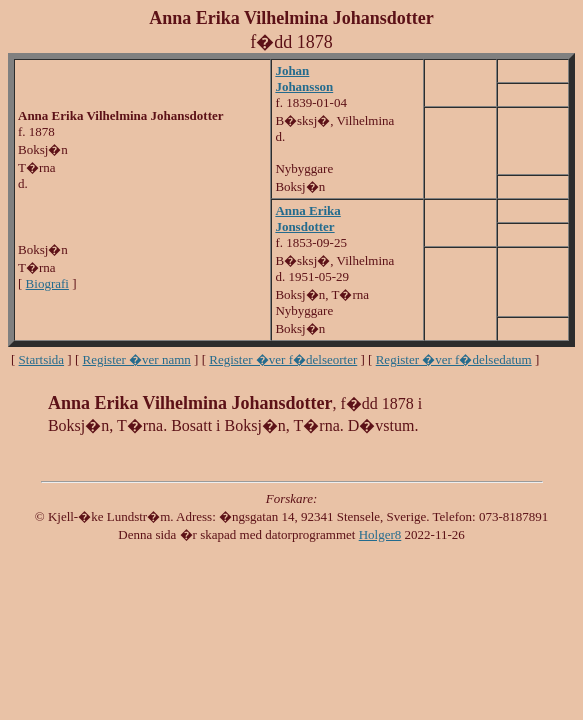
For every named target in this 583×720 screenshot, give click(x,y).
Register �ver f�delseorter (283, 359)
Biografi (47, 283)
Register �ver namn (137, 359)
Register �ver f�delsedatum (454, 359)
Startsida (42, 359)
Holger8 (380, 534)
